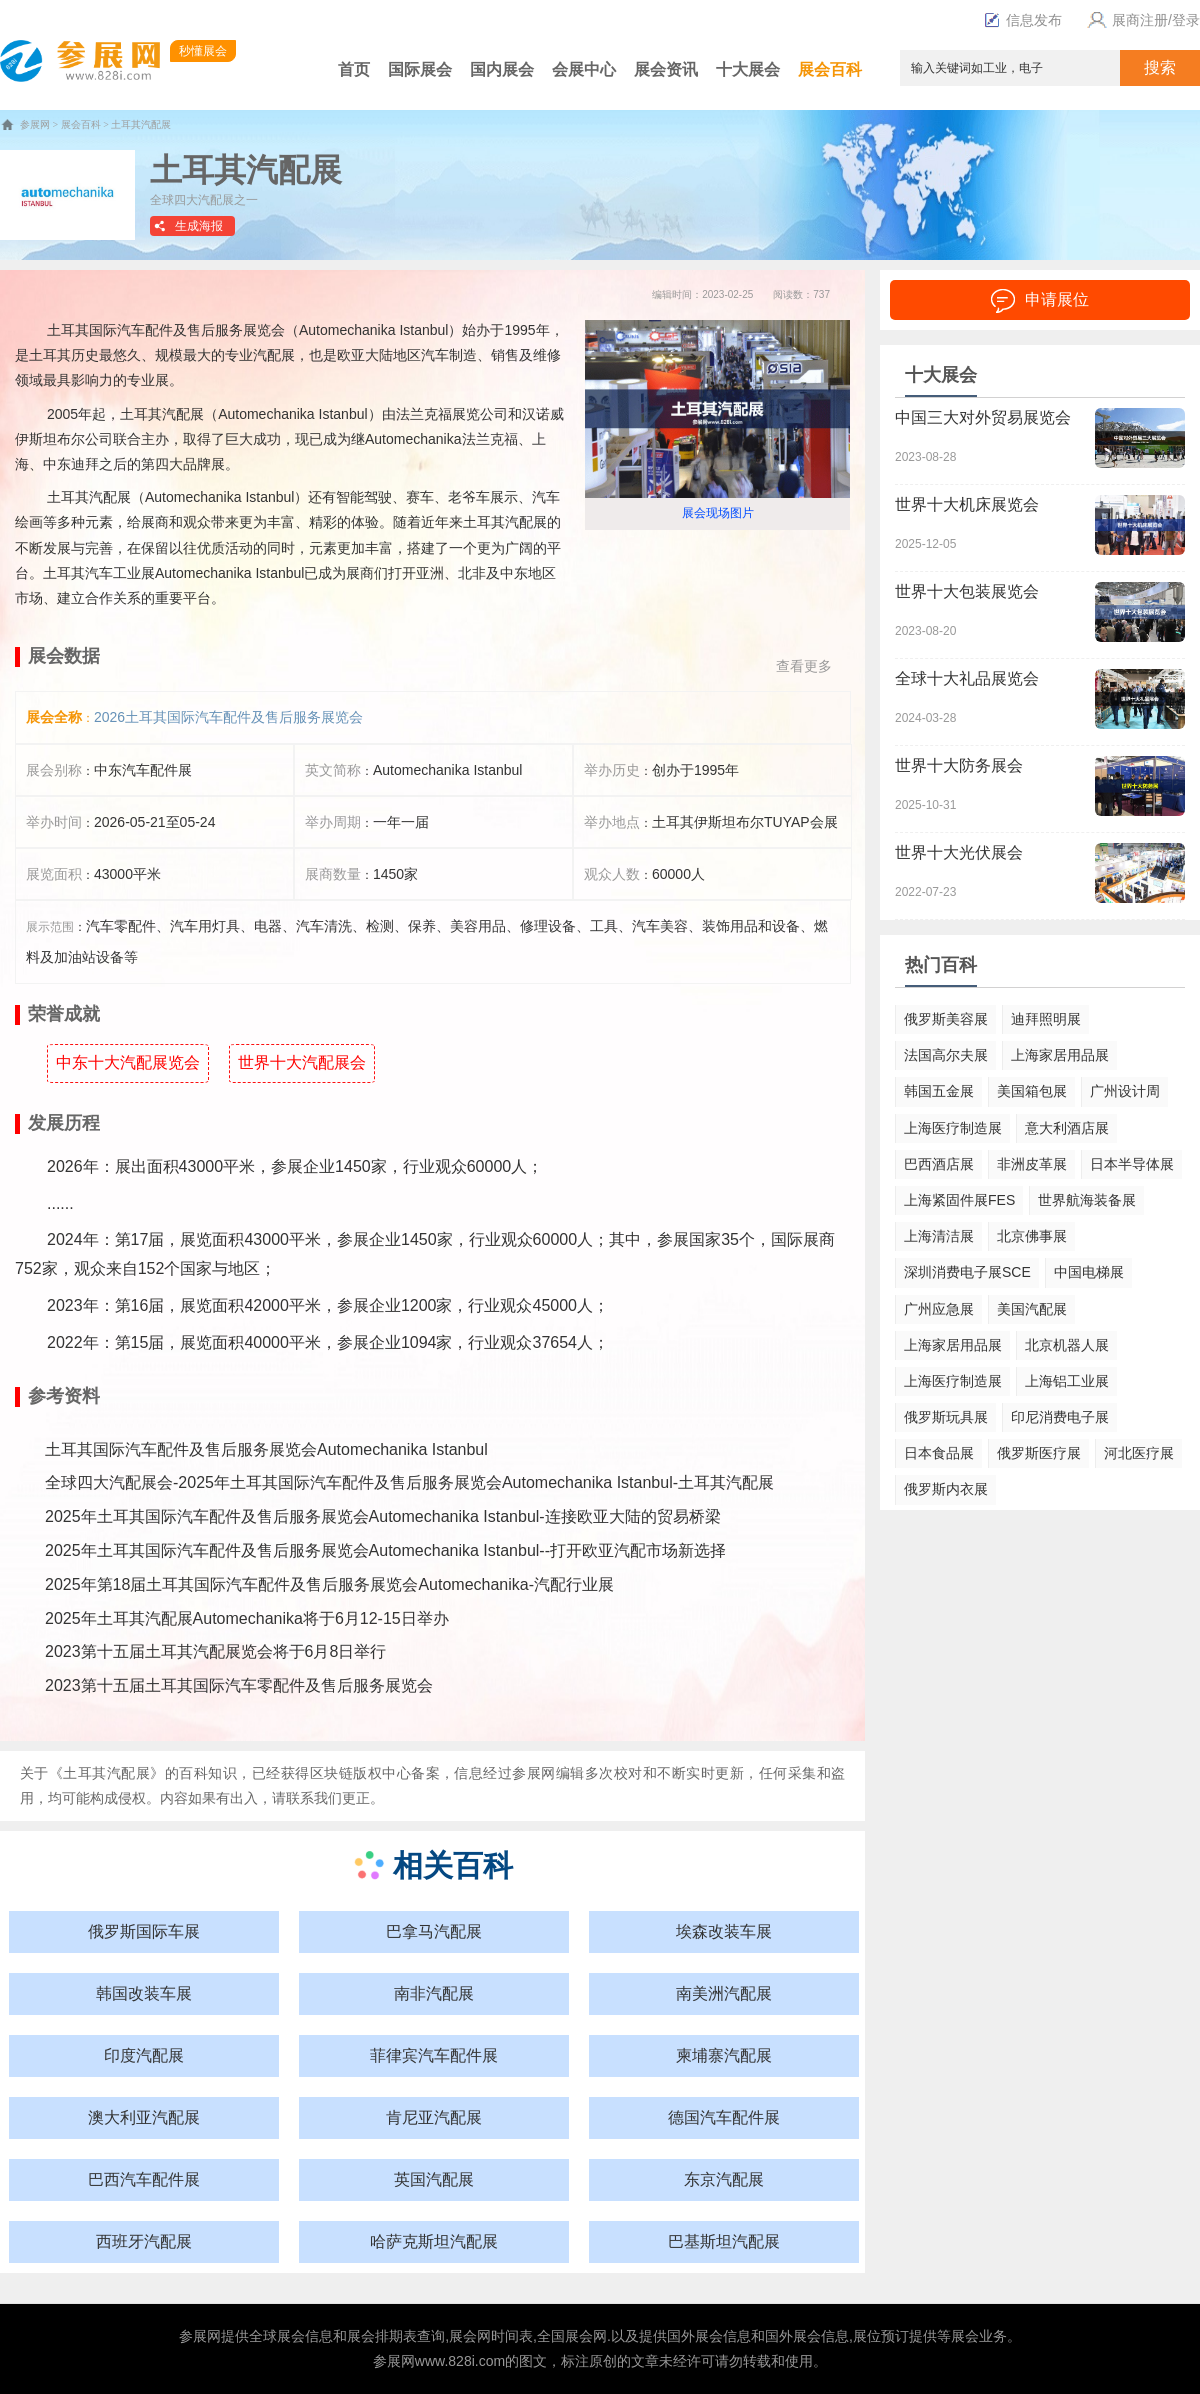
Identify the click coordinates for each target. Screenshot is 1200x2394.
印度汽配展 (144, 2055)
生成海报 (199, 226)
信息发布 (1023, 20)
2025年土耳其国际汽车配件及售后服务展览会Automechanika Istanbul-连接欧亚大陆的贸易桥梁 (383, 1516)
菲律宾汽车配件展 (434, 2055)
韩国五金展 (939, 1091)
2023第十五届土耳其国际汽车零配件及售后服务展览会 (239, 1685)
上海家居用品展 (1060, 1055)
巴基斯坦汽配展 (724, 2241)
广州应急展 (939, 1309)
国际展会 (420, 69)
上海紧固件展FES (959, 1200)
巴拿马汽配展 (434, 1931)
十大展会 (748, 69)
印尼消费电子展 (1060, 1417)
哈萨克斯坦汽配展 (434, 2241)
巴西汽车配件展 (144, 2179)
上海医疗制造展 (953, 1128)
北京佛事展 (1032, 1236)
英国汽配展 (434, 2179)
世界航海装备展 (1087, 1200)
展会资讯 (666, 69)
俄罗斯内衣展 (946, 1489)
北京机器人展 (1067, 1345)
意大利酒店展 (1067, 1128)
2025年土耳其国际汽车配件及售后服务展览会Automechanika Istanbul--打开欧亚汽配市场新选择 (385, 1550)
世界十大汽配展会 (302, 1062)
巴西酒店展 (939, 1164)
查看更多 (804, 666)
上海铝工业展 (1067, 1381)
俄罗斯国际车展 (144, 1931)
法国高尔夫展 (946, 1055)
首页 (354, 69)
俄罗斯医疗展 (1039, 1453)
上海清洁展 (939, 1236)
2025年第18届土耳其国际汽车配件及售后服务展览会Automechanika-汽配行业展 (329, 1584)
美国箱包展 (1032, 1091)
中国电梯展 (1089, 1272)
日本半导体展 (1132, 1164)
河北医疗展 (1139, 1453)
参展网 (35, 124)
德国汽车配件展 (724, 2117)
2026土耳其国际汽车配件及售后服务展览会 (228, 717)
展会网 (470, 2336)
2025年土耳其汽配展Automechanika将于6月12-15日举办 (247, 1618)
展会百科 (830, 69)
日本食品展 (939, 1453)
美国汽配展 (1032, 1309)
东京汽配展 (724, 2179)
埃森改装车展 (724, 1931)
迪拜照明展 (1046, 1019)
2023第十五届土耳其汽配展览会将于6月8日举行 (215, 1651)
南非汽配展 (434, 1993)
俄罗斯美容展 (946, 1019)
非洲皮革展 (1032, 1164)
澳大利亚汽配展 (144, 2117)
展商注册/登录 (1141, 20)
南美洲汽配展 (724, 1993)
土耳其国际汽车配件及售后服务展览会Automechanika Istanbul (266, 1449)
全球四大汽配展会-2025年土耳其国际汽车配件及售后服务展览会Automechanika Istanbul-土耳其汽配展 (409, 1482)
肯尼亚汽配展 (434, 2117)
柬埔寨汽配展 (724, 2055)
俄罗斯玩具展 (946, 1417)
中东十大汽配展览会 (128, 1062)
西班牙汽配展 (144, 2241)
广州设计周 (1125, 1091)
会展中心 (584, 69)
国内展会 (502, 69)
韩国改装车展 (144, 1993)
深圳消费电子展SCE (967, 1272)
